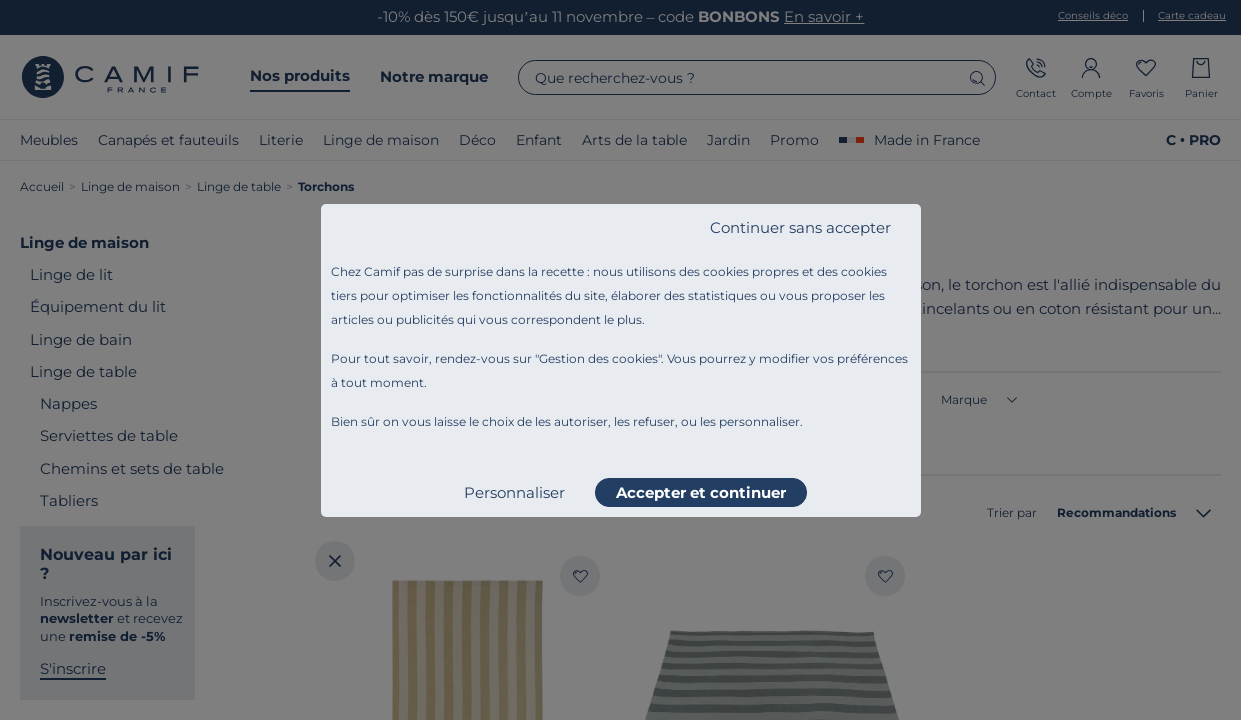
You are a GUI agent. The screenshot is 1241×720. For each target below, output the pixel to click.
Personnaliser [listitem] (514, 492)
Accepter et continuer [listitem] (701, 492)
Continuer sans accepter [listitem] (800, 227)
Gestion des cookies (598, 358)
